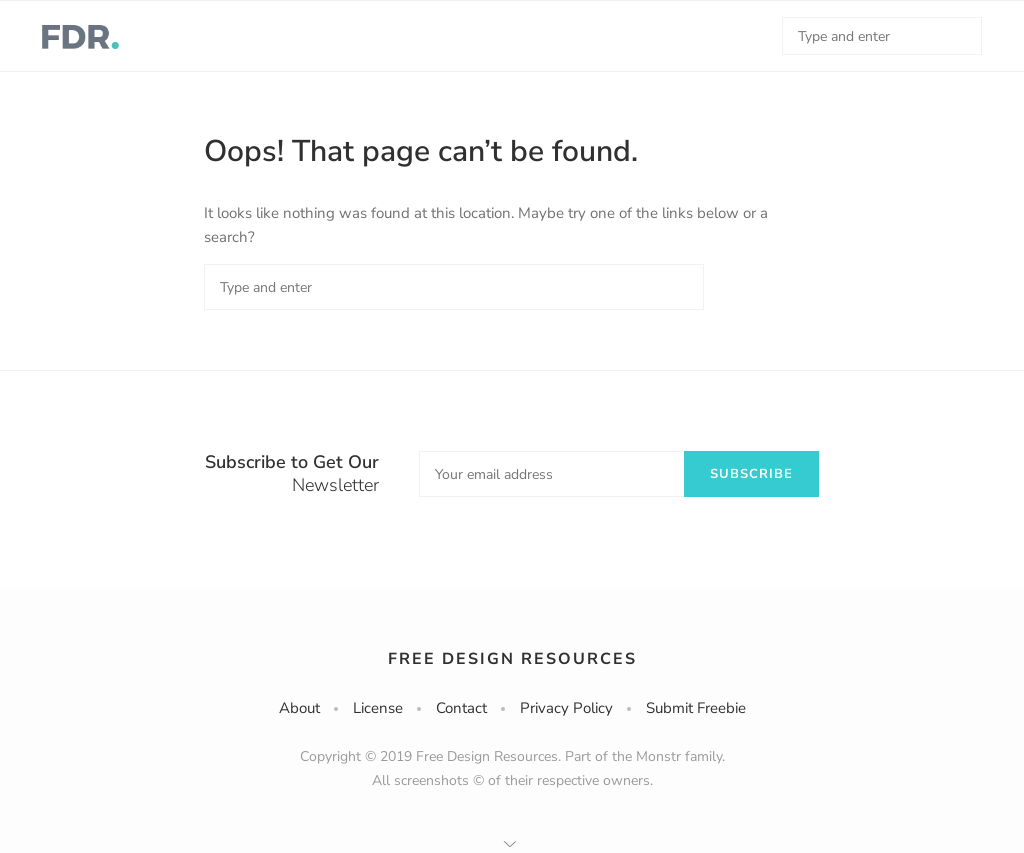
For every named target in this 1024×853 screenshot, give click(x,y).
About (299, 708)
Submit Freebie (696, 708)
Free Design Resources (512, 659)
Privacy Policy (566, 708)
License (378, 708)
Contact (461, 708)
